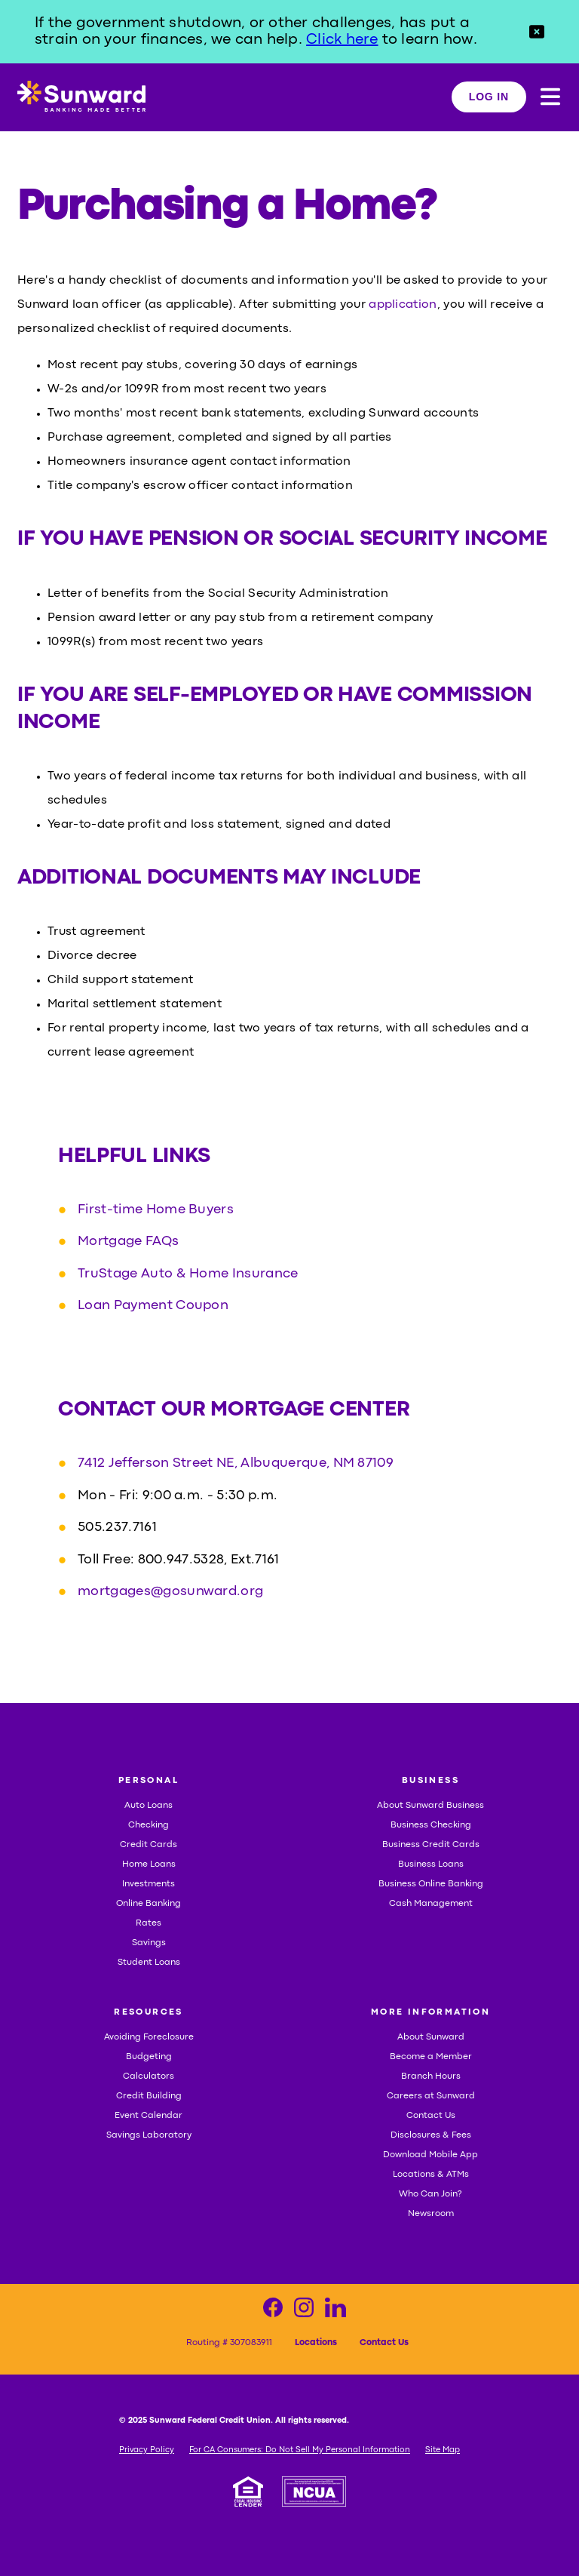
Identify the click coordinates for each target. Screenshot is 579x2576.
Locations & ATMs (431, 2174)
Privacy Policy (146, 2450)
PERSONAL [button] (148, 1780)
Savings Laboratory (148, 2135)
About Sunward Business (430, 1805)
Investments (148, 1884)
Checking (148, 1825)
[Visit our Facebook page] (273, 2312)
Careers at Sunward (431, 2096)
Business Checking (431, 1825)
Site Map (442, 2450)
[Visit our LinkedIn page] (335, 2312)
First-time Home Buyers (156, 1210)
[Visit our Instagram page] (304, 2312)
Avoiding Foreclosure (149, 2037)
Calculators (148, 2076)
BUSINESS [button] (430, 1780)
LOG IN (489, 97)
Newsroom (431, 2214)
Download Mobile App (430, 2155)
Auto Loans (148, 1805)
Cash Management (431, 1903)
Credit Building (149, 2096)
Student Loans (149, 1962)
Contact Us (430, 2116)
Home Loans (149, 1864)
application (403, 305)
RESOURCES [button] (148, 2012)
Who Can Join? (430, 2194)
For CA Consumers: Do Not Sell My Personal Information (299, 2450)
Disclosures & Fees (431, 2135)
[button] (537, 32)
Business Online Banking (430, 1884)
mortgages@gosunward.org (170, 1592)
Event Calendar (148, 2116)
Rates (148, 1923)
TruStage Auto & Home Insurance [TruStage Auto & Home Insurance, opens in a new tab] (188, 1274)
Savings (149, 1943)
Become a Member (431, 2057)
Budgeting (149, 2057)
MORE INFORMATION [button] (430, 2012)
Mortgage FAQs (128, 1242)
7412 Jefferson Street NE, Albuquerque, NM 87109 (236, 1464)
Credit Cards (148, 1845)
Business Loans (431, 1864)
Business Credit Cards (430, 1845)
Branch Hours (431, 2076)
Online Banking (148, 1903)
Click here (342, 39)
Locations (316, 2343)
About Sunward (430, 2037)
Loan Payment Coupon (153, 1306)
